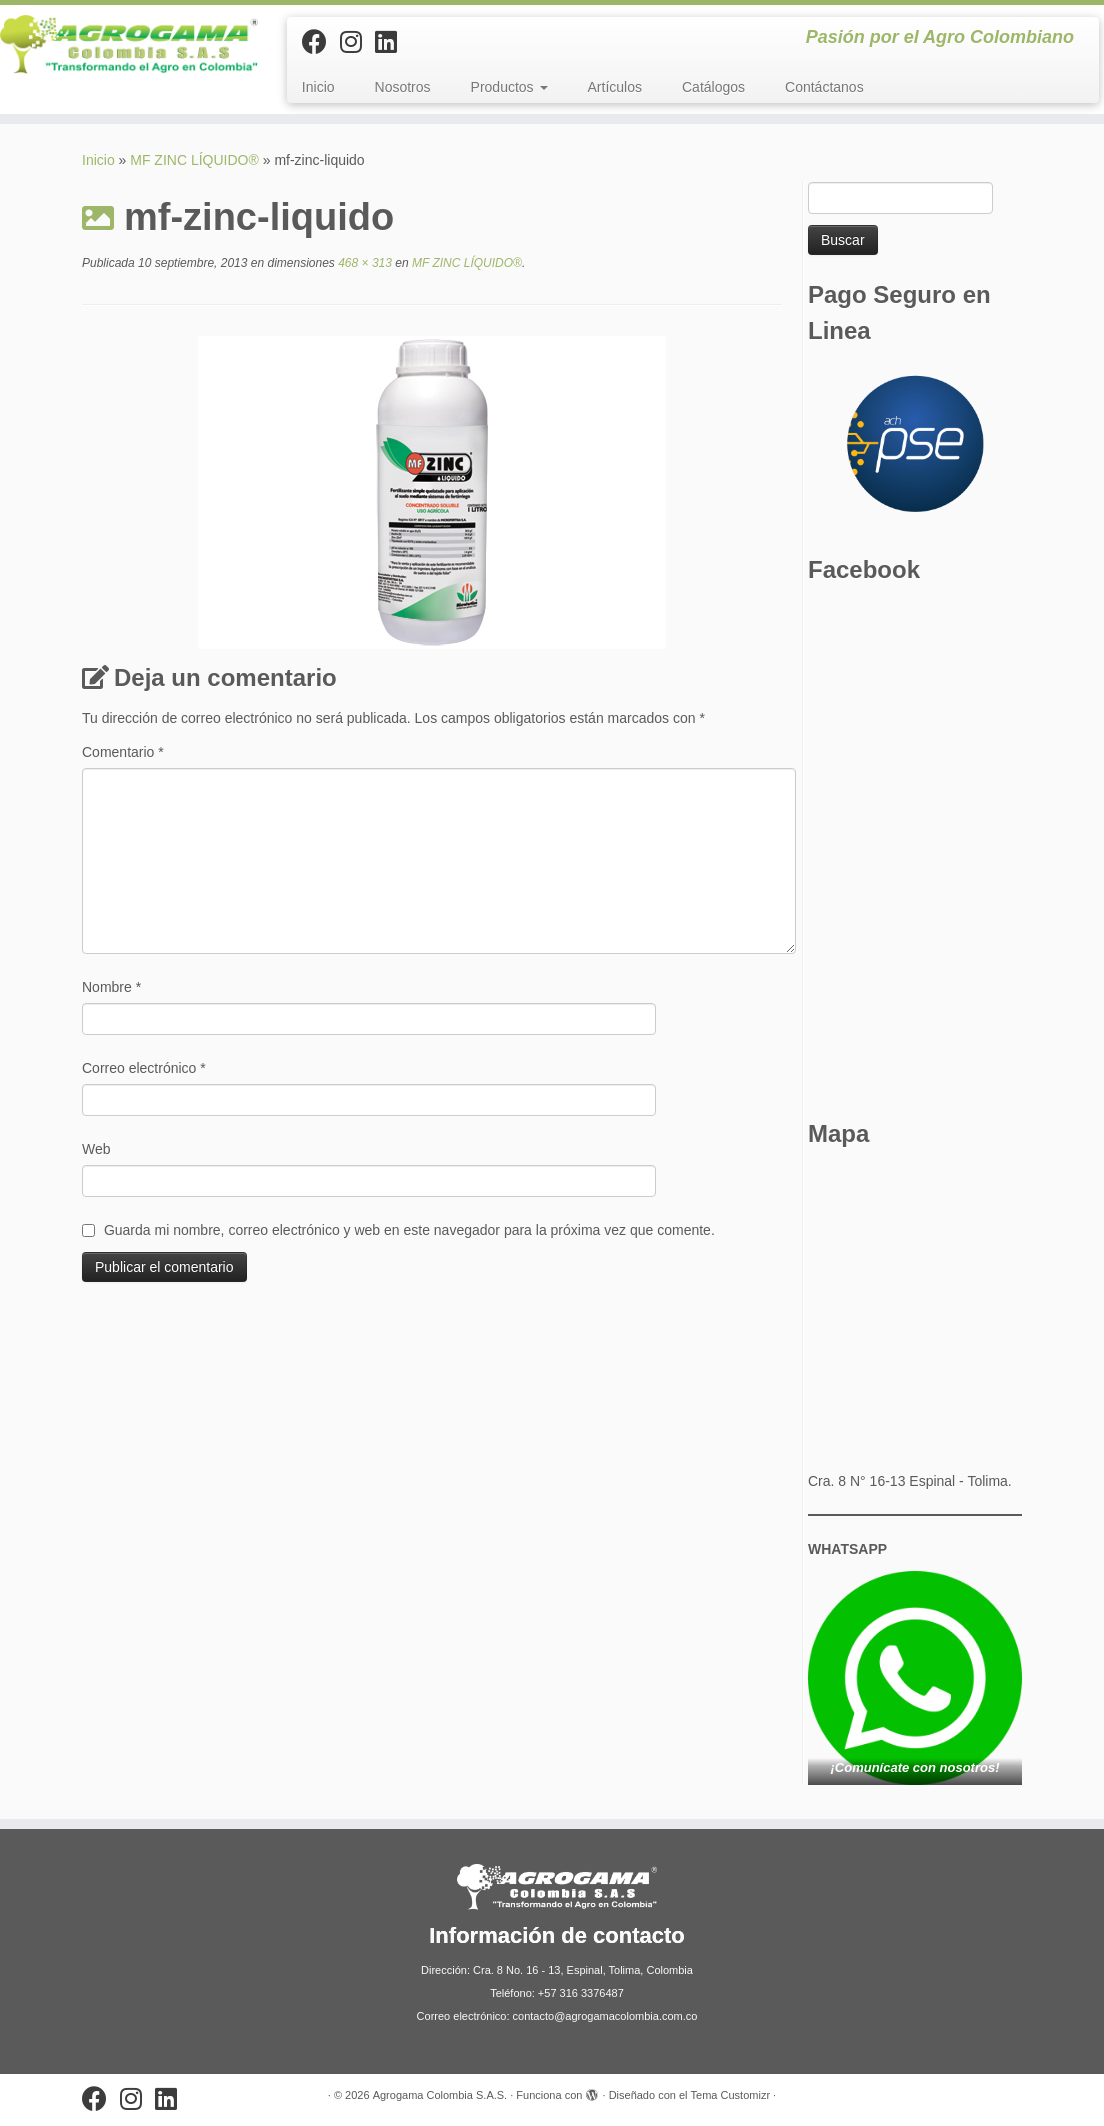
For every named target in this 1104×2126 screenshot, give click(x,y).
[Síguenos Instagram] (357, 42)
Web (96, 1149)
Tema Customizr (730, 2095)
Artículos (615, 87)
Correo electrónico (144, 1068)
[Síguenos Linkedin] (392, 42)
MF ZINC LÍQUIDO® (194, 160)
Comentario (123, 752)
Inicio (318, 87)
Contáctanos (824, 87)
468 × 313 (363, 263)
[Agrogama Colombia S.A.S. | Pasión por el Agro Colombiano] (129, 44)
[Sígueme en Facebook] (321, 42)
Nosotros (403, 87)
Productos (509, 87)
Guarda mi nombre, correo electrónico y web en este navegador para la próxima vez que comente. (409, 1230)
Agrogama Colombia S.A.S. (440, 2095)
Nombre (111, 987)
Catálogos (713, 87)
